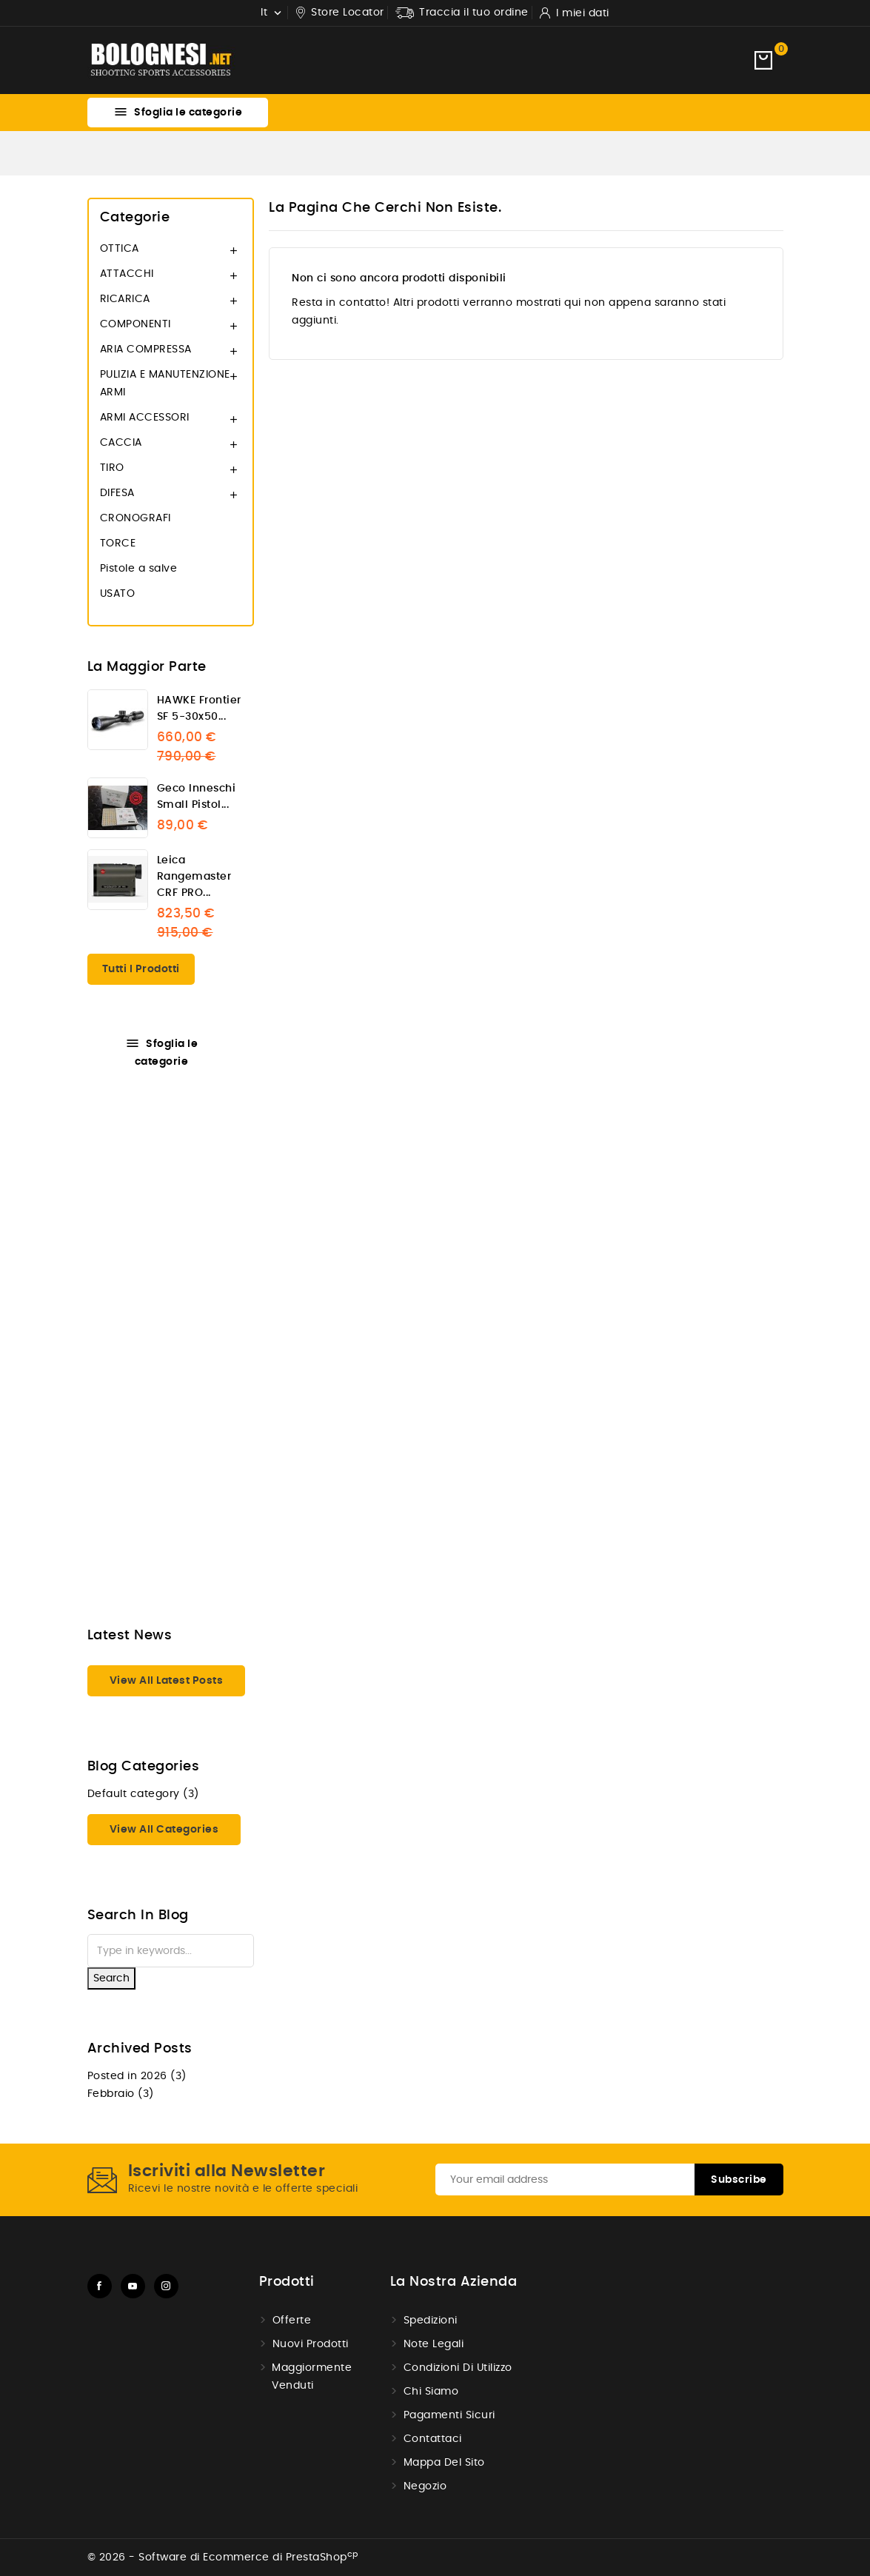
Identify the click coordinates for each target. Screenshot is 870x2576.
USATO (117, 594)
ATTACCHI (127, 274)
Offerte (292, 2320)
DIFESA (117, 493)
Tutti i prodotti (141, 969)
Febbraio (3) (120, 2094)
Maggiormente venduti (312, 2377)
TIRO (112, 468)
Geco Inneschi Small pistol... (196, 796)
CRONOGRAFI (135, 518)
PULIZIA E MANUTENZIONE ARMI (165, 383)
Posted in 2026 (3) (137, 2076)
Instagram (166, 2286)
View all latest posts (167, 1681)
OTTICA (119, 249)
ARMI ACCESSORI (145, 417)
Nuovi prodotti (310, 2344)
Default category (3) (143, 1794)
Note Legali (434, 2344)
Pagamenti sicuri (449, 2415)
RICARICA (125, 299)
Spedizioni (431, 2320)
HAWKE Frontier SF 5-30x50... (199, 708)
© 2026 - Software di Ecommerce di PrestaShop (222, 2557)
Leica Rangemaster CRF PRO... (194, 876)
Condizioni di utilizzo (458, 2368)
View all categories (164, 1829)
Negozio (425, 2486)
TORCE (118, 543)
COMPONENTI (135, 324)
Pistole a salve (139, 568)
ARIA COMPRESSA (146, 349)
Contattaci (433, 2439)
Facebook (99, 2286)
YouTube (133, 2286)
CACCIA (121, 443)
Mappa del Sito (444, 2463)
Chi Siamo (431, 2391)
